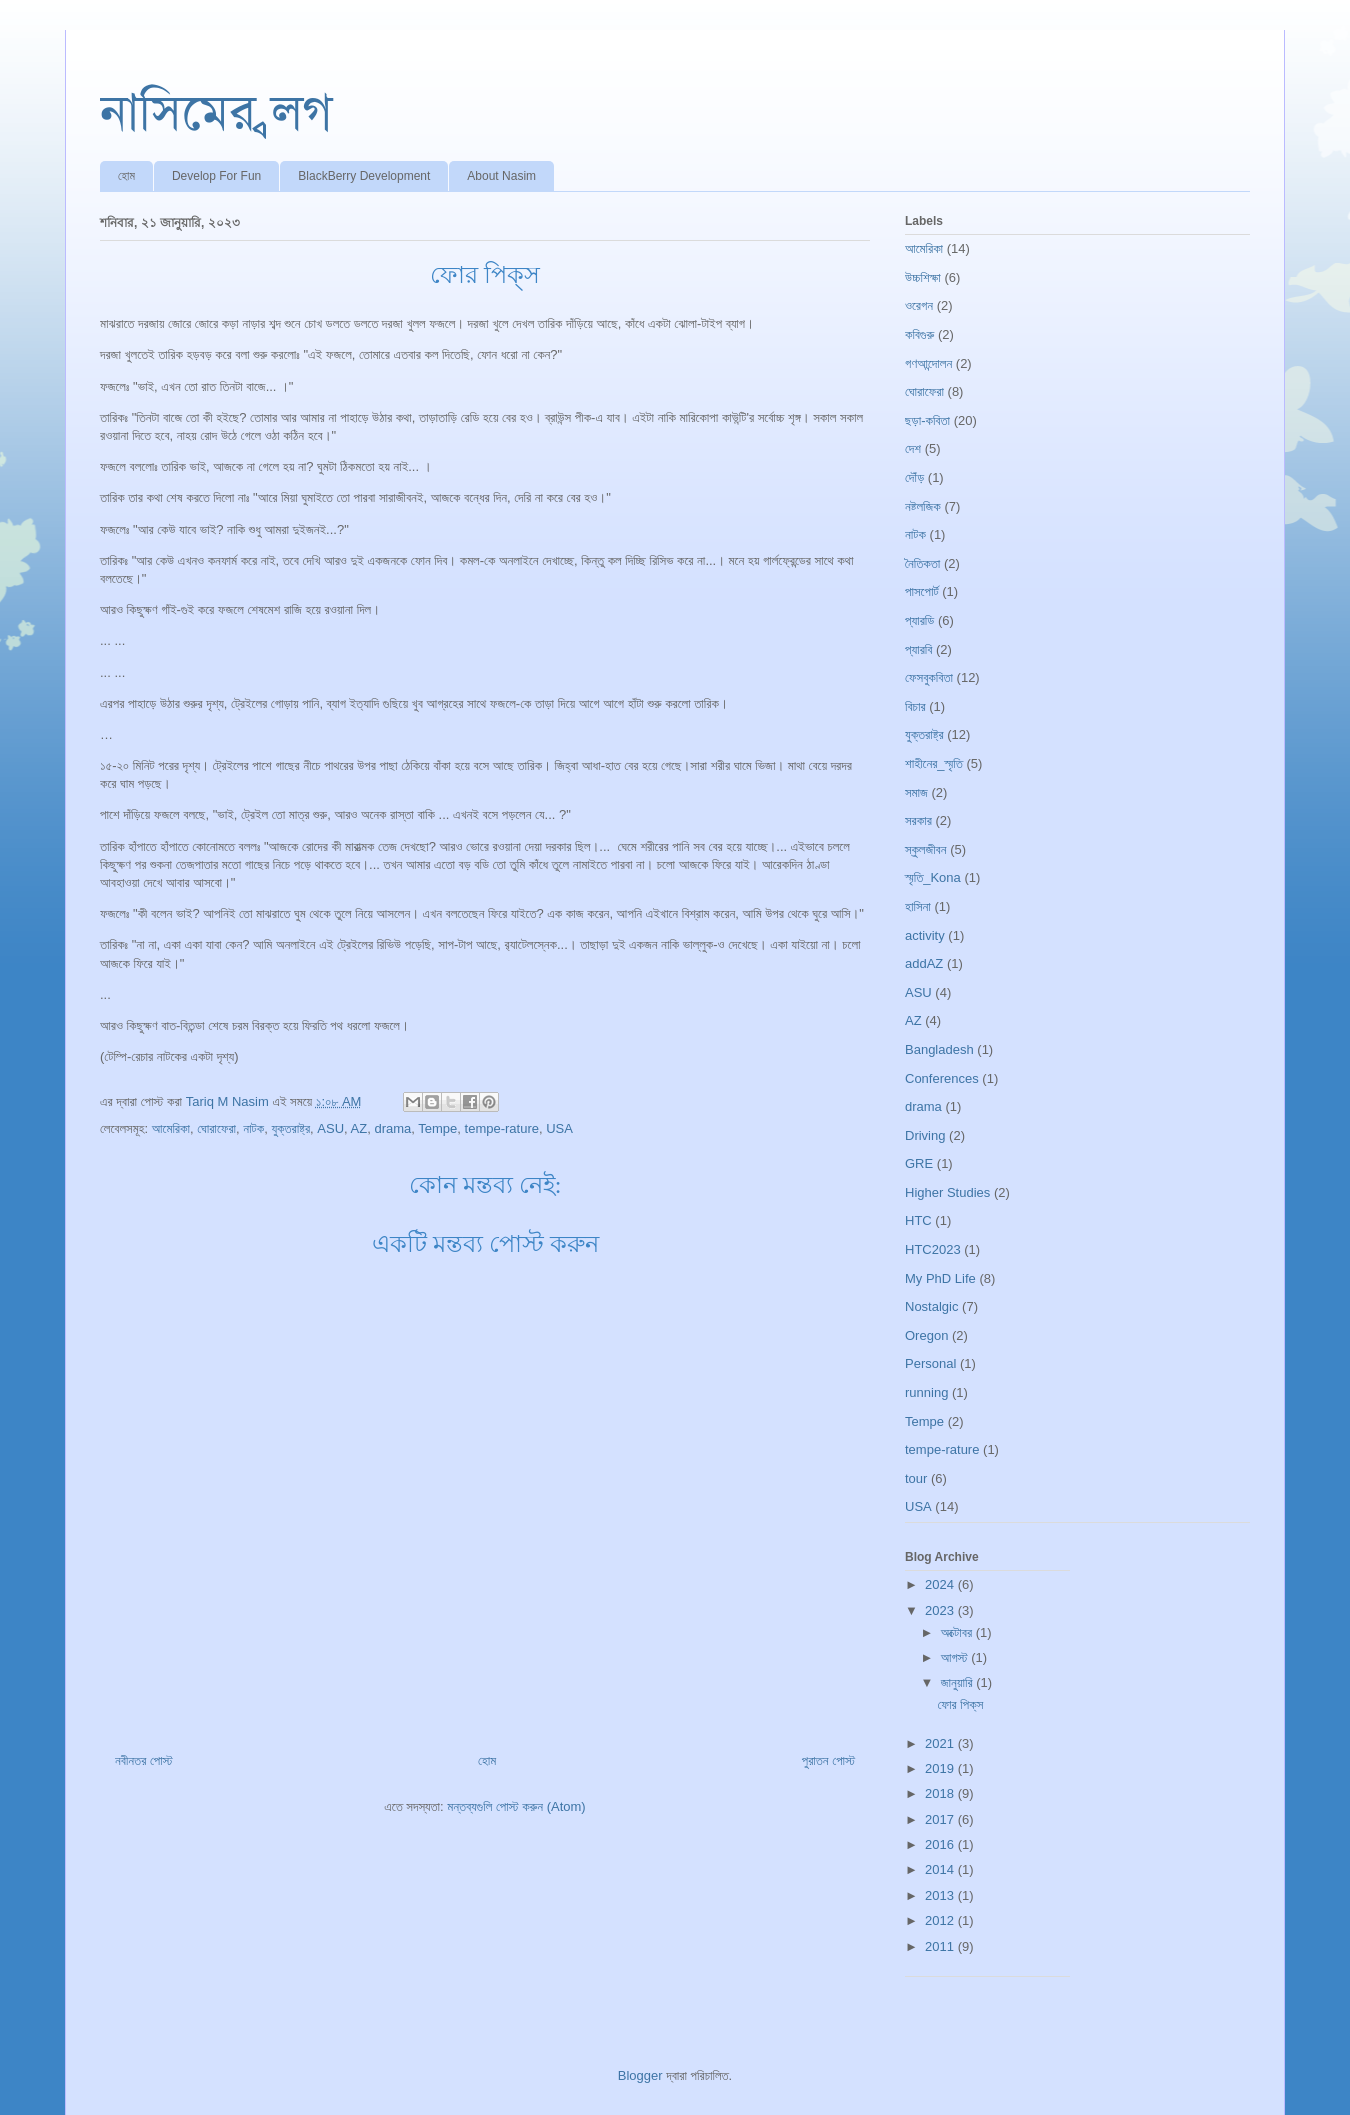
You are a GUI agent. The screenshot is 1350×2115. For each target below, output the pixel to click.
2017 (941, 1819)
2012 (941, 1920)
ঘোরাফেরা (216, 1128)
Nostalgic (931, 1306)
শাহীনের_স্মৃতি (934, 763)
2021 (941, 1743)
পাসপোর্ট (922, 591)
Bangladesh (939, 1049)
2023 (941, 1610)
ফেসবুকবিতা (929, 677)
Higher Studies (947, 1192)
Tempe (437, 1128)
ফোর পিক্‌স (960, 1704)
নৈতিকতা (922, 563)
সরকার (918, 820)
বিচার (915, 706)
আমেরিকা (171, 1128)
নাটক (253, 1128)
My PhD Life (940, 1278)
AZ (359, 1128)
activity (925, 935)
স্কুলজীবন (926, 849)
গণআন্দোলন (928, 363)
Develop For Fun (216, 176)
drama (392, 1128)
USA (559, 1128)
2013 (941, 1895)
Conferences (942, 1078)
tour (916, 1478)
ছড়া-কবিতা (927, 420)
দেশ (913, 448)
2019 (941, 1768)
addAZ (924, 963)
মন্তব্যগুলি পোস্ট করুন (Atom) (516, 1806)
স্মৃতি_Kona (933, 877)
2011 (941, 1946)
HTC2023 (933, 1249)
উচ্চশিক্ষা (923, 277)
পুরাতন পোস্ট (828, 1760)
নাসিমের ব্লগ (216, 113)
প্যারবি (918, 649)
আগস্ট (956, 1657)
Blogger (640, 2075)
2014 (941, 1869)
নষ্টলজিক (923, 506)
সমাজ (916, 792)
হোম (126, 176)
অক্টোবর (958, 1632)
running (926, 1392)
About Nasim (501, 176)
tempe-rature (502, 1128)
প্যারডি (919, 620)
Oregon (926, 1335)
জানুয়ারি (958, 1682)
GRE (919, 1163)
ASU (330, 1128)
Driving (925, 1135)
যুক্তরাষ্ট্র (290, 1128)
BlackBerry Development (364, 176)
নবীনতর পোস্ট (144, 1760)
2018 (941, 1793)
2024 (941, 1584)
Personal (930, 1363)
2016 (941, 1844)
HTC (918, 1220)
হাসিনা (918, 906)
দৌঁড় (914, 477)
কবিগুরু (919, 334)
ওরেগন (919, 305)
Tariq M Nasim (229, 1101)
